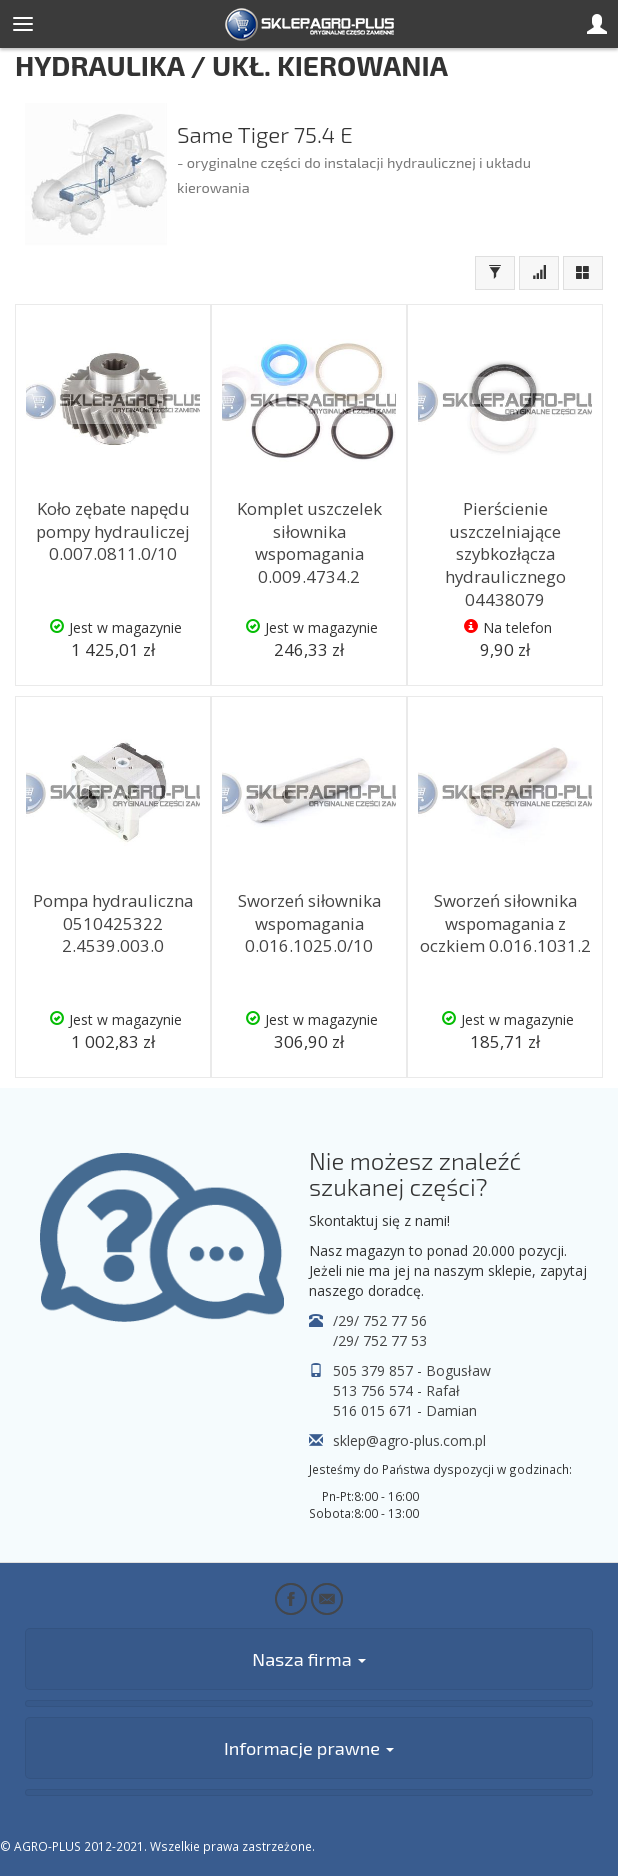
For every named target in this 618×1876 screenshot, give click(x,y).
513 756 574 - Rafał (396, 1390)
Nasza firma (308, 1659)
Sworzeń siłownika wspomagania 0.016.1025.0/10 (309, 923)
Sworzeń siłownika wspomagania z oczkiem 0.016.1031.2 (505, 923)
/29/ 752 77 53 (380, 1340)
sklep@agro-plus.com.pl (409, 1440)
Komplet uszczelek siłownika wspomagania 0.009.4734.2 (309, 542)
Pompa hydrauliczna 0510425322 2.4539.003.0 (113, 923)
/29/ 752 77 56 (380, 1320)
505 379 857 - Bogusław (412, 1370)
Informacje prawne (309, 1748)
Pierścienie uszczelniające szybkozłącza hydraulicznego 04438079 (505, 554)
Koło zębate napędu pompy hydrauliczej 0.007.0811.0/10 (113, 531)
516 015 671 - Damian (405, 1410)
